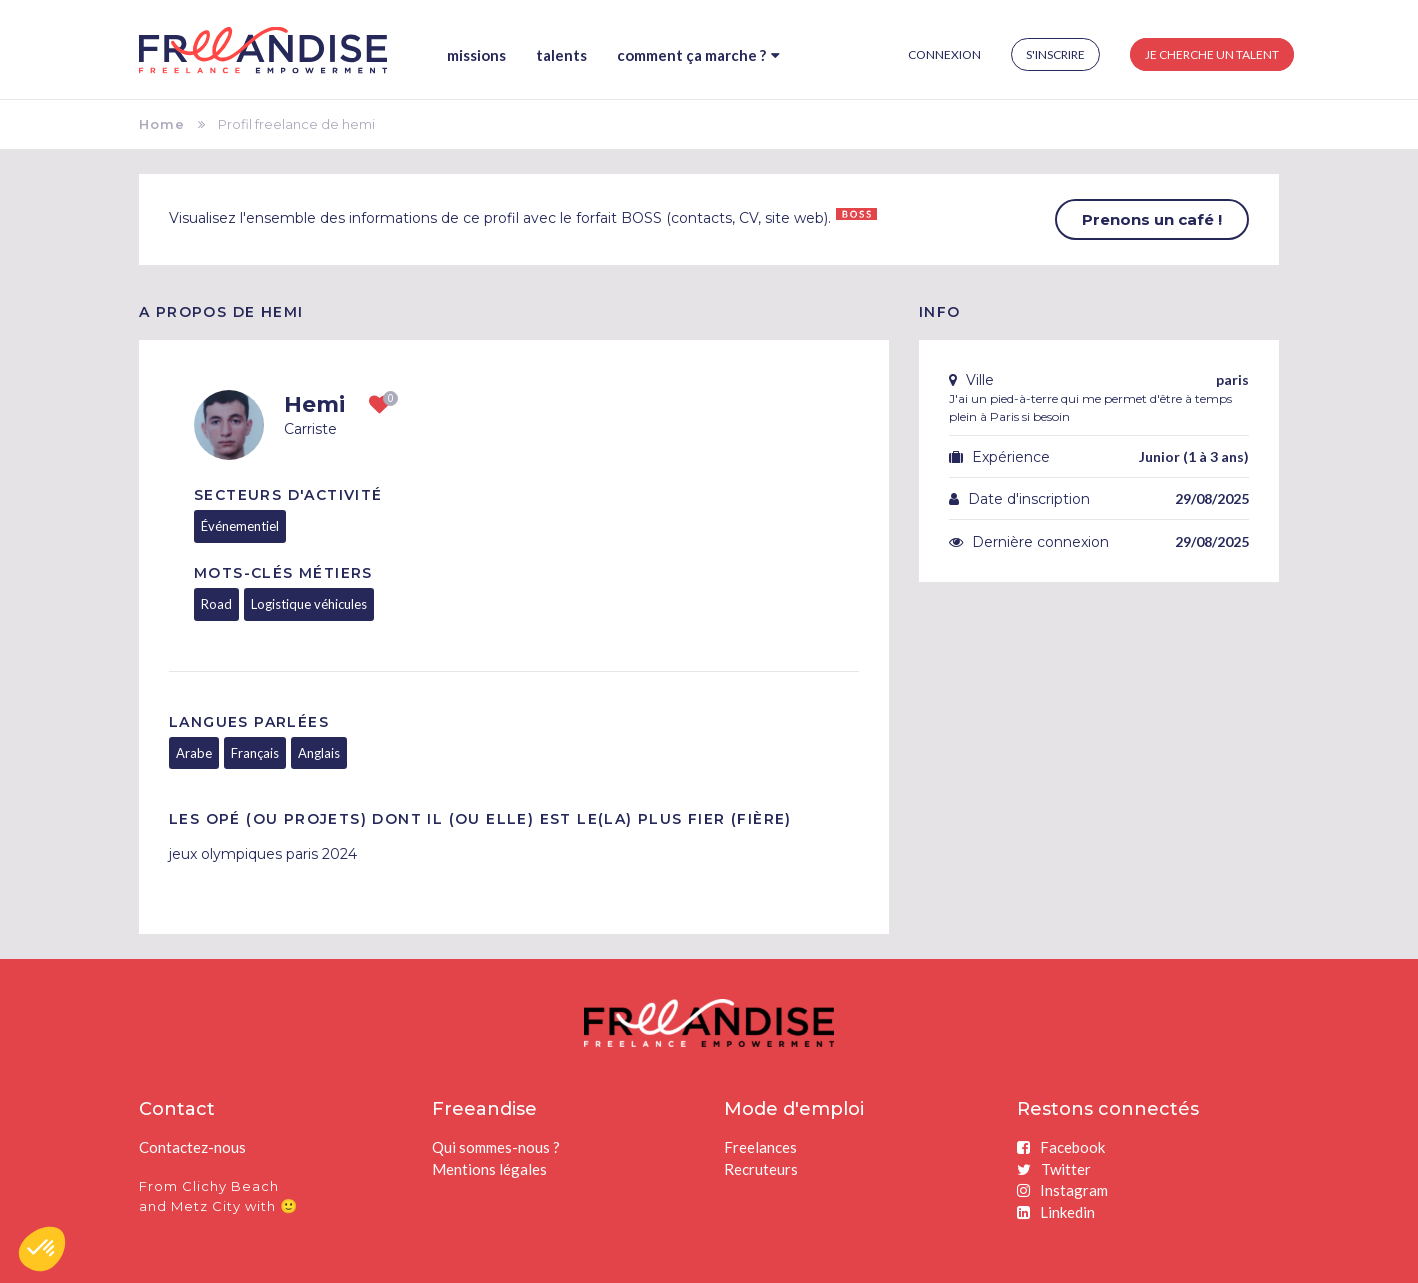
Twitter (1054, 1169)
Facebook (1061, 1147)
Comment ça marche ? (698, 55)
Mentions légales (489, 1169)
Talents (561, 55)
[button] (42, 1249)
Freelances (760, 1147)
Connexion (944, 54)
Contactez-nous (192, 1147)
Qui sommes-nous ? (496, 1147)
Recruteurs (761, 1169)
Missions (476, 55)
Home (162, 124)
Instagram (1062, 1190)
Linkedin (1056, 1212)
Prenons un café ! (1152, 219)
